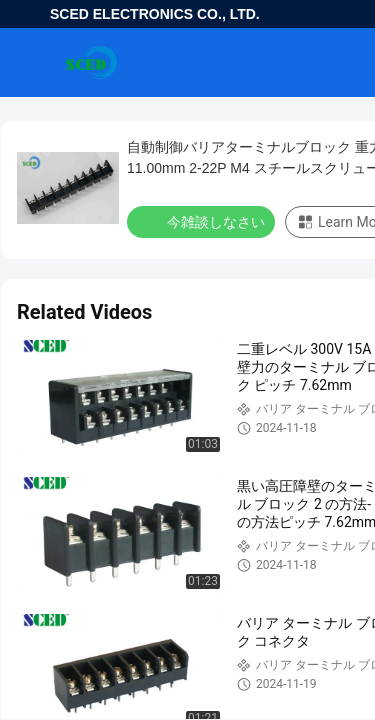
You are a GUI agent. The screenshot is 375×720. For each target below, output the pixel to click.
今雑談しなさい (203, 221)
